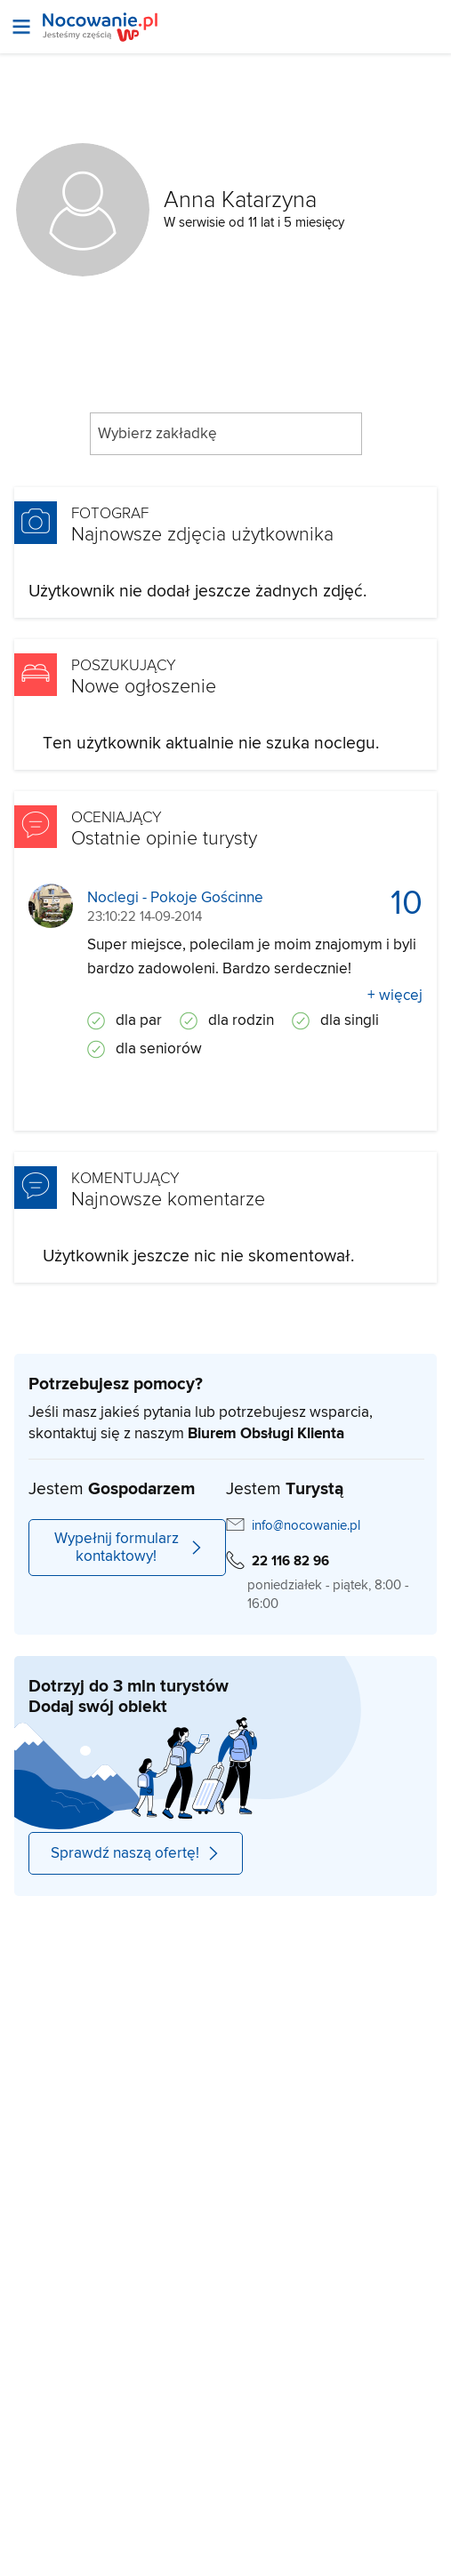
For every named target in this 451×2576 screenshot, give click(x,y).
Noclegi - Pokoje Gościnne (175, 898)
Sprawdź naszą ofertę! (136, 1853)
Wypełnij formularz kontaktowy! (129, 1547)
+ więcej (395, 995)
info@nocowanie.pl (306, 1525)
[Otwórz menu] (21, 26)
